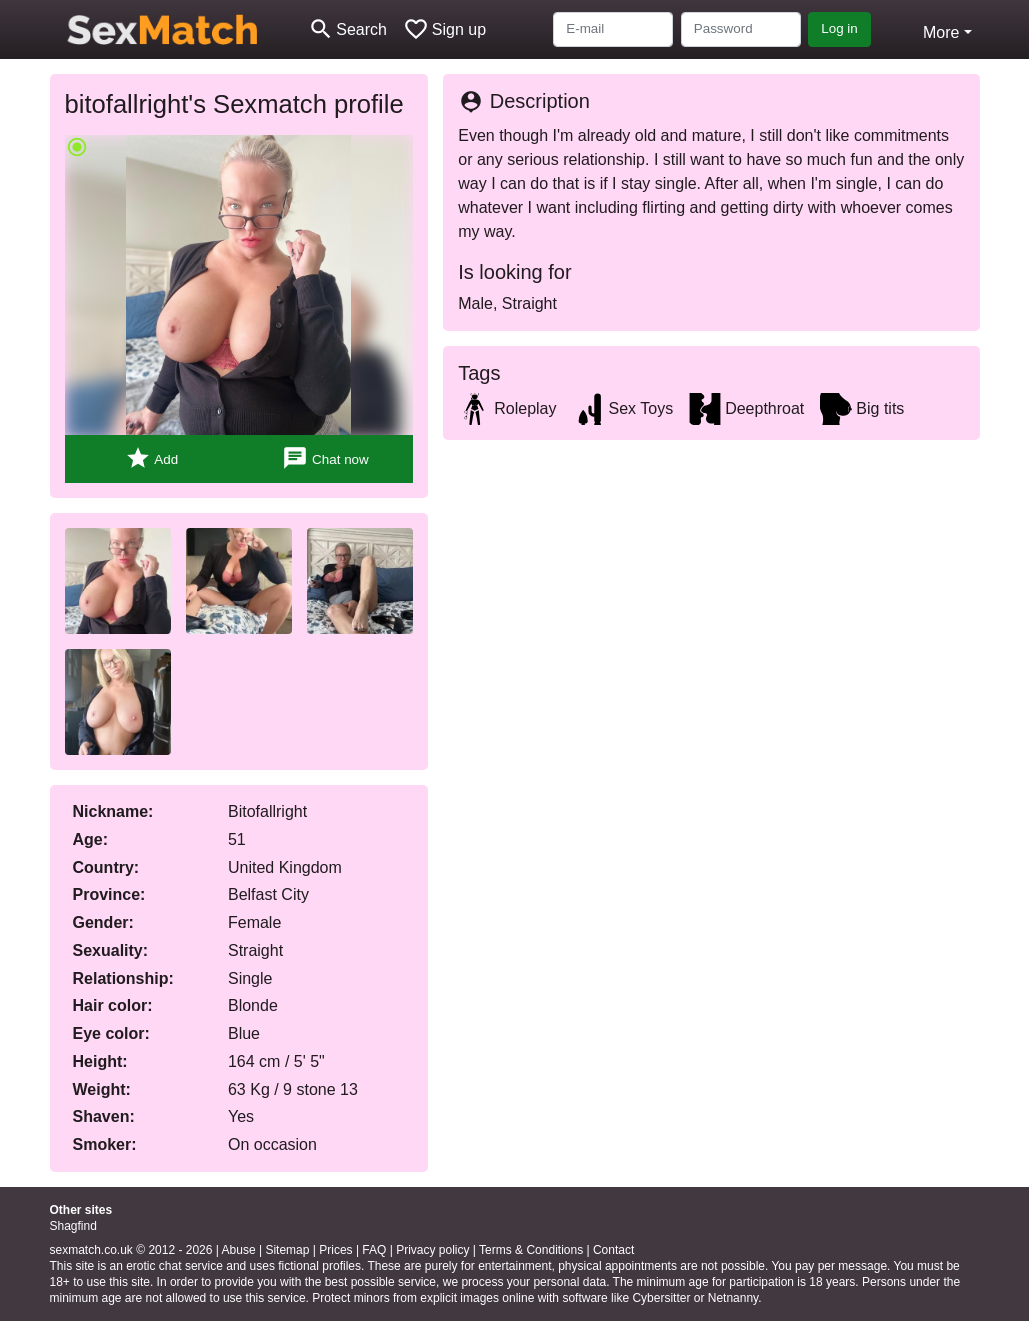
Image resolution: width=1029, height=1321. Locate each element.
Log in (839, 28)
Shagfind (73, 1226)
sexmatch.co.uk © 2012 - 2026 (131, 1250)
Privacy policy (432, 1250)
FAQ (374, 1250)
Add (151, 458)
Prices (335, 1250)
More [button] (941, 32)
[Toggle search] (347, 29)
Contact (613, 1250)
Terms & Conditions (531, 1250)
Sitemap (287, 1250)
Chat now (325, 458)
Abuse (239, 1250)
